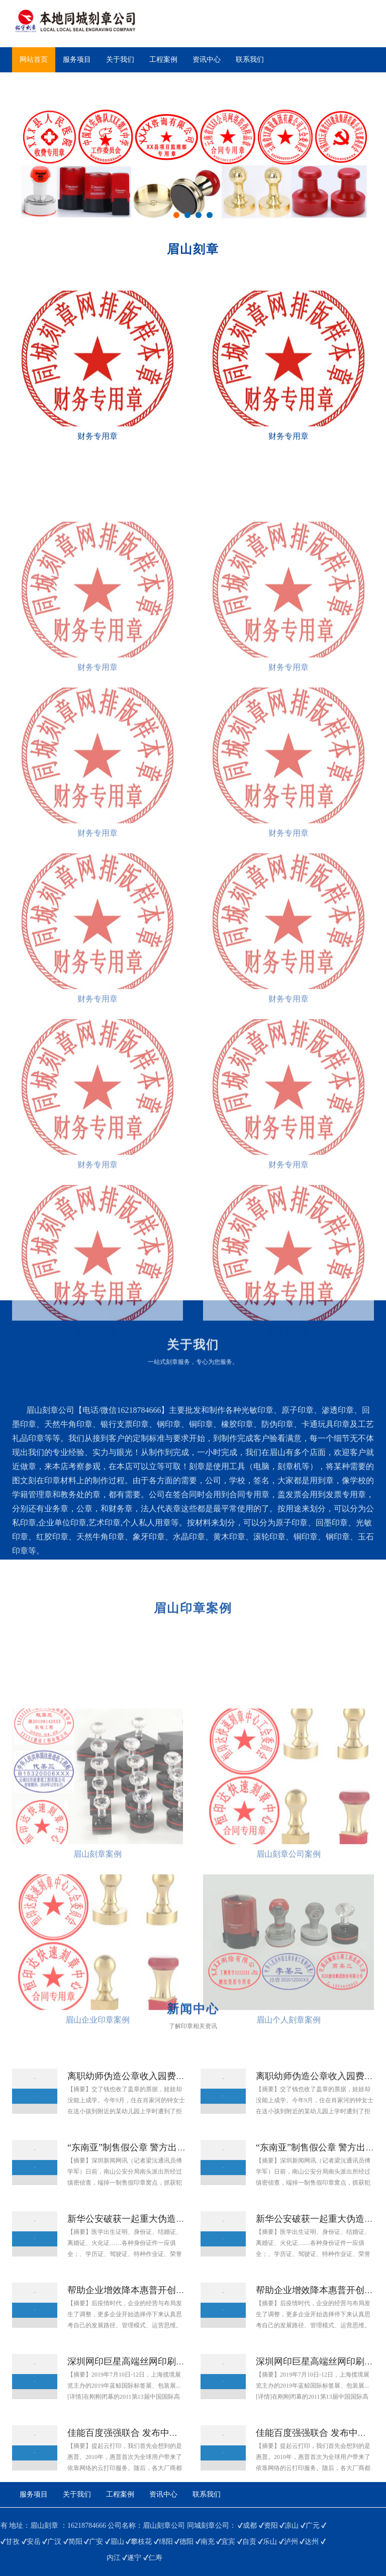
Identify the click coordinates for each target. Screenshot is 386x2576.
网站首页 (34, 59)
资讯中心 (206, 59)
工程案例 (163, 59)
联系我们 (250, 59)
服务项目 (77, 59)
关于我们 (120, 59)
